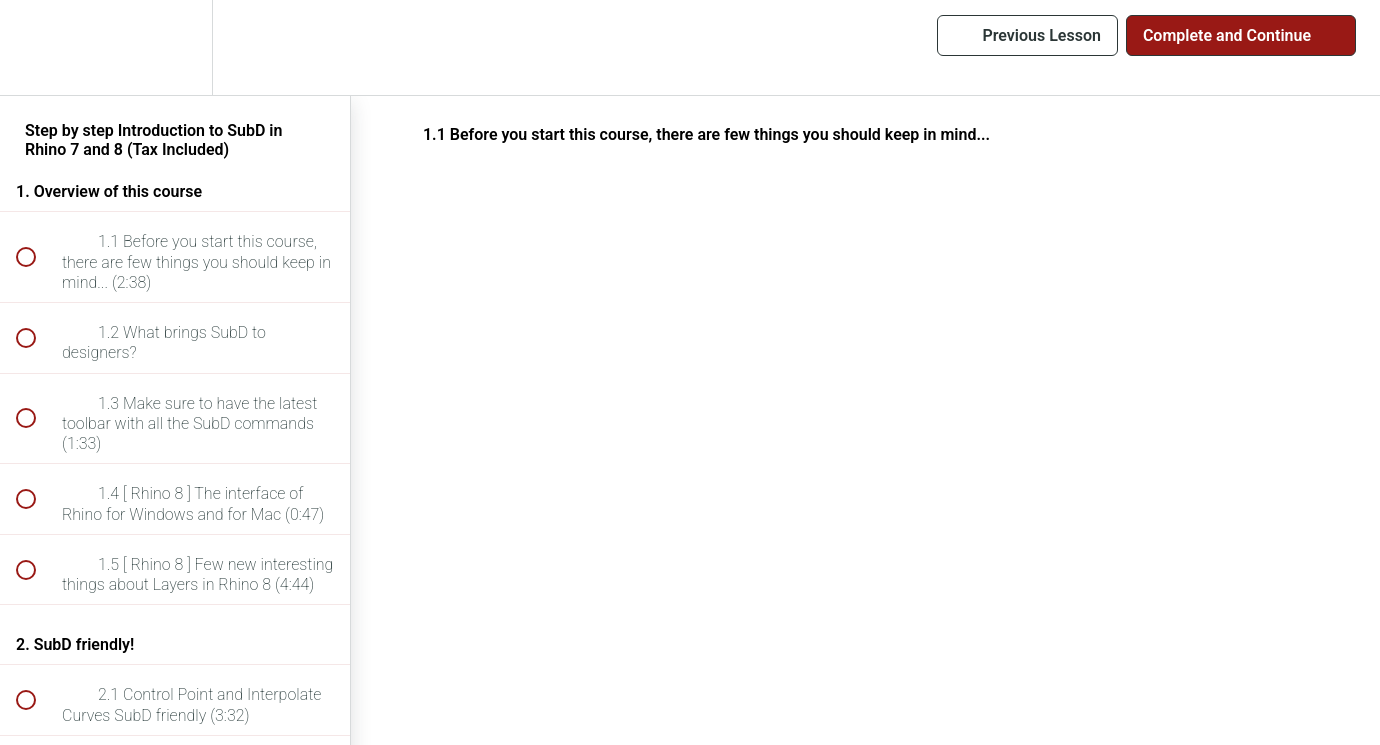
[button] (37, 47)
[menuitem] (175, 47)
